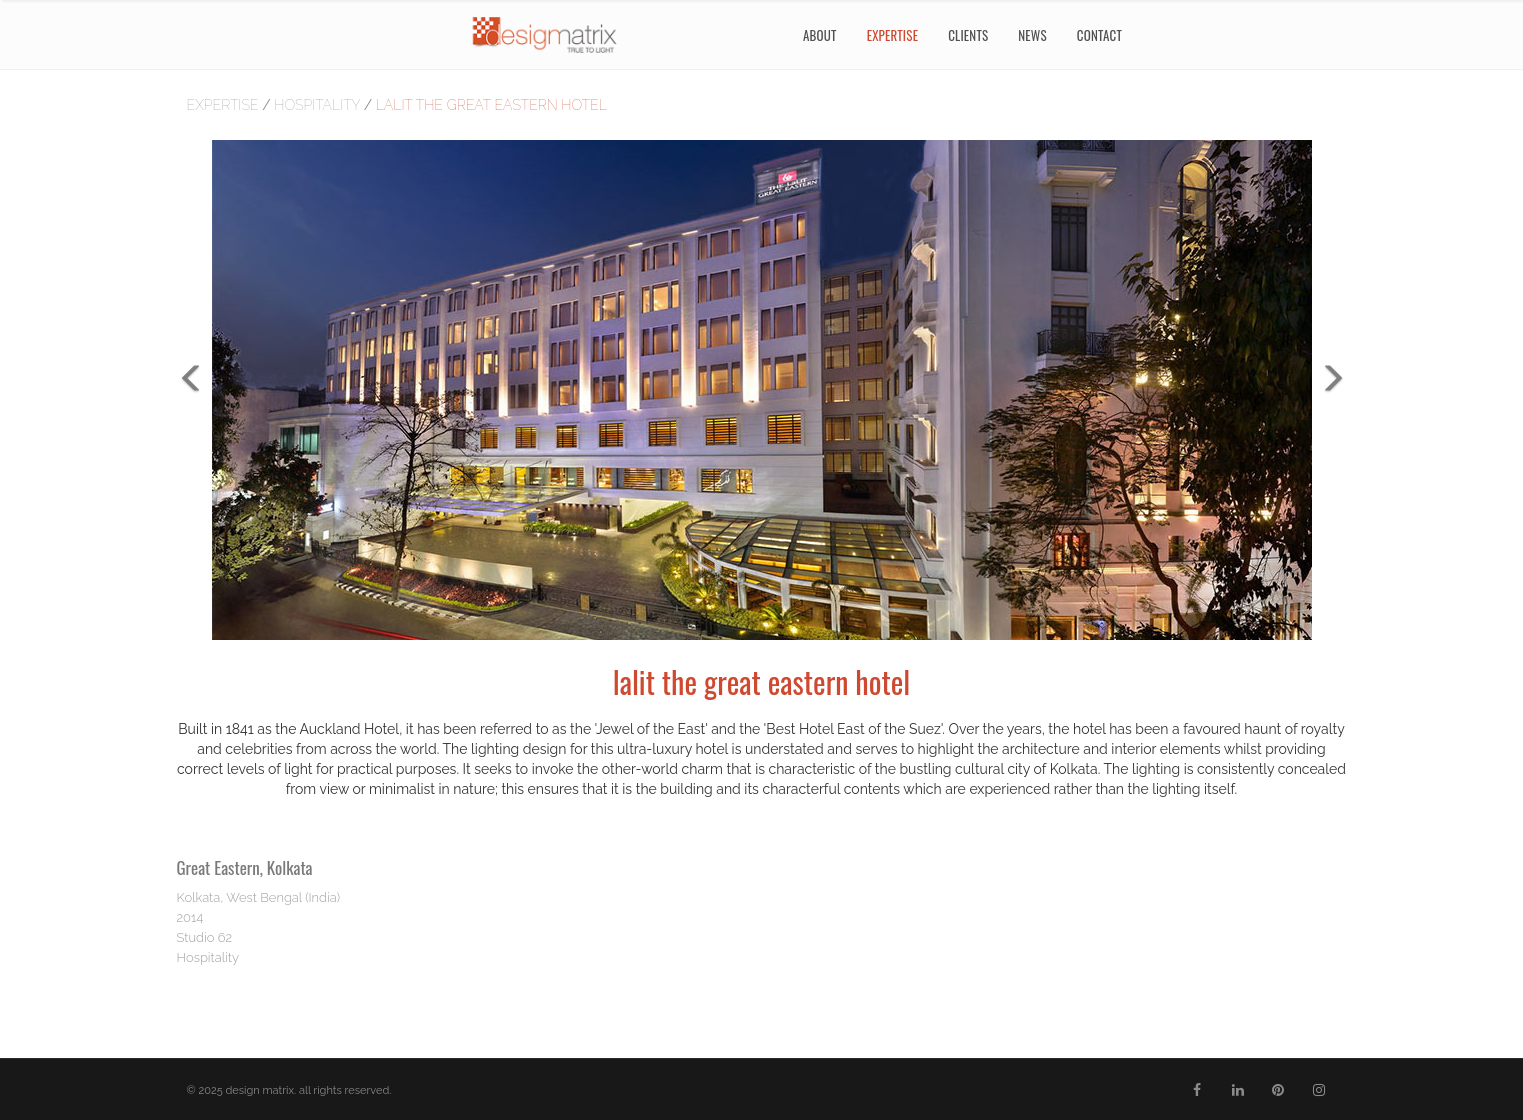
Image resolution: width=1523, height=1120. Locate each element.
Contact (1099, 35)
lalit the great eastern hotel (491, 105)
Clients (968, 35)
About (820, 35)
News (1032, 35)
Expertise (225, 105)
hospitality (319, 105)
